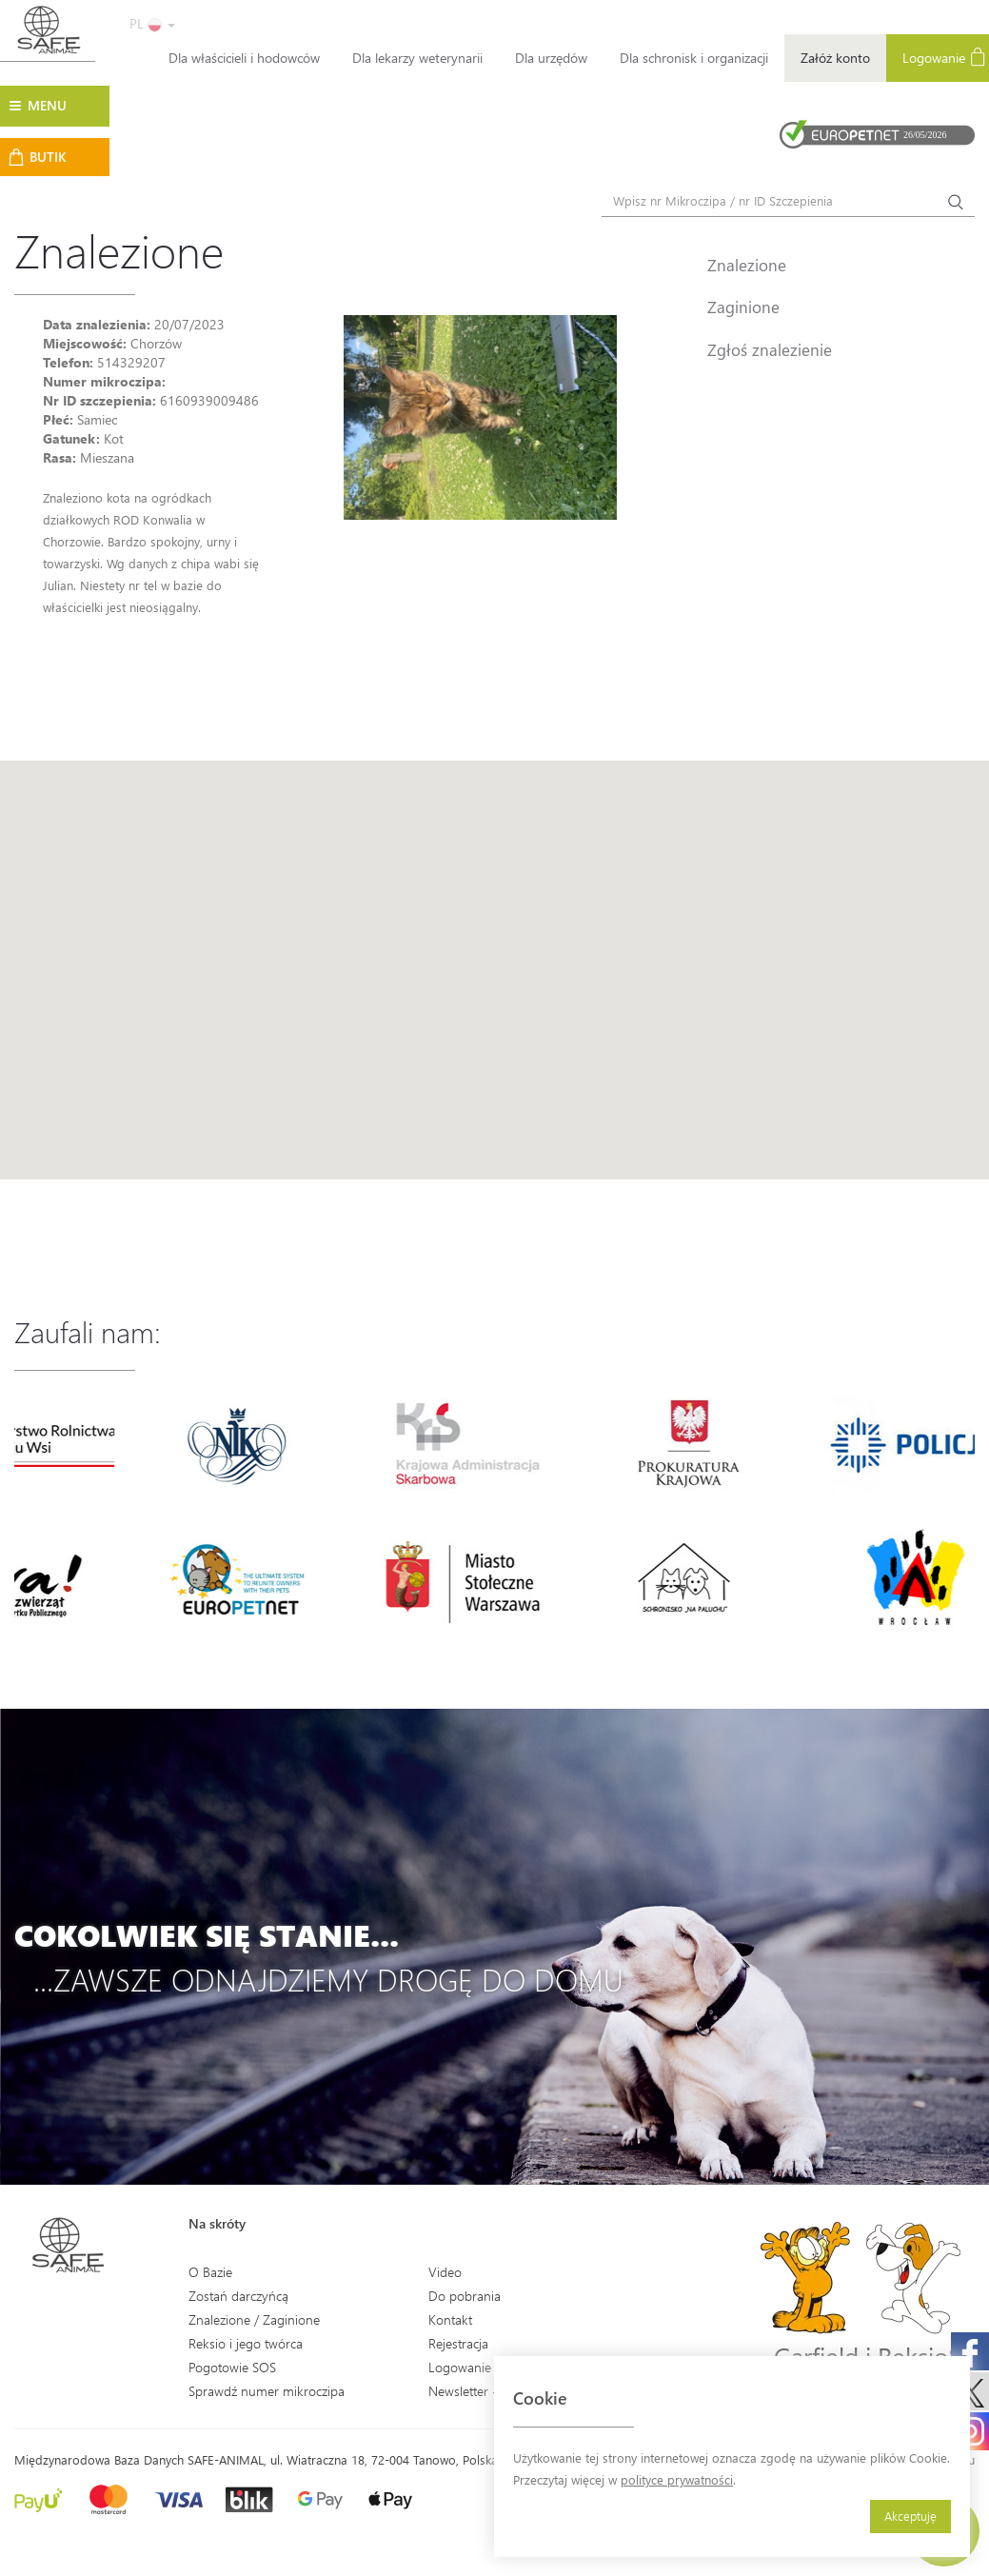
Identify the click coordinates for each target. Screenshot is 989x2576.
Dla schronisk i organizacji (694, 58)
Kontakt (450, 2319)
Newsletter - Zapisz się (492, 2391)
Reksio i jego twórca (245, 2343)
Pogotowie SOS (232, 2367)
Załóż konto (835, 58)
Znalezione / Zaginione (254, 2319)
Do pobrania (464, 2296)
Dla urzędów (551, 58)
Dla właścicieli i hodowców (244, 58)
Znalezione (746, 264)
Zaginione (743, 306)
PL (152, 23)
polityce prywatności (677, 2479)
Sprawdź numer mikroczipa (266, 2391)
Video (445, 2272)
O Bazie (210, 2272)
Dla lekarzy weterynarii (417, 58)
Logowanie (459, 2367)
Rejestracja (458, 2343)
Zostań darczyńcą (238, 2296)
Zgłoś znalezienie (769, 349)
